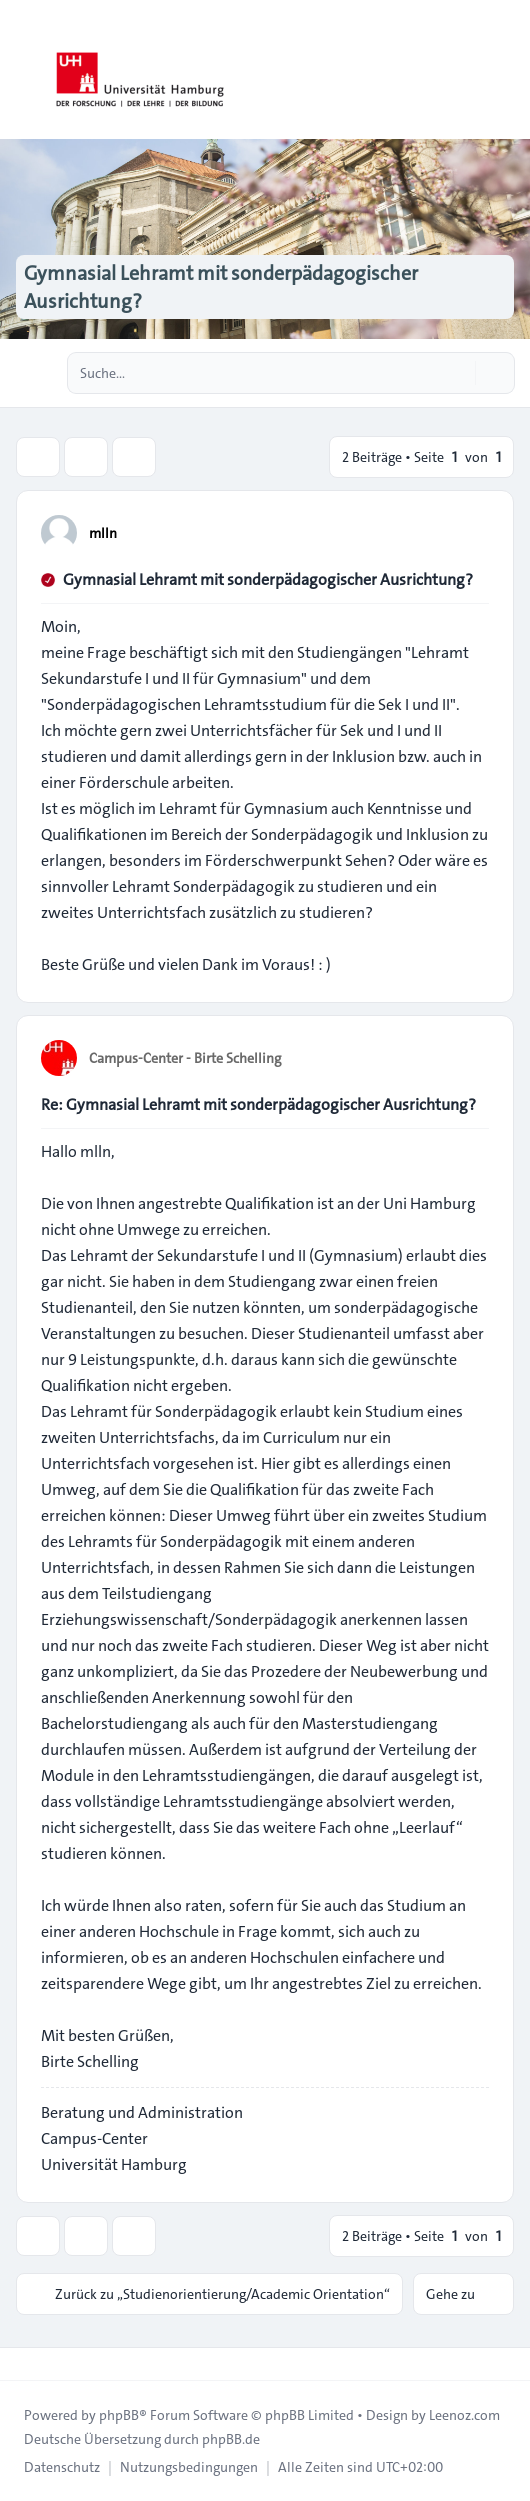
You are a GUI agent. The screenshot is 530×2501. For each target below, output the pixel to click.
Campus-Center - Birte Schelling (185, 1058)
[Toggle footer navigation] (24, 2364)
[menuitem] (62, 2467)
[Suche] (458, 373)
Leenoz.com (464, 2415)
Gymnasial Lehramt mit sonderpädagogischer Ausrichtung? (268, 579)
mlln (103, 533)
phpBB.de (231, 2439)
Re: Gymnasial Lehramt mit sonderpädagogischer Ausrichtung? (258, 1104)
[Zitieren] (472, 532)
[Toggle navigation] (506, 70)
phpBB (119, 2415)
